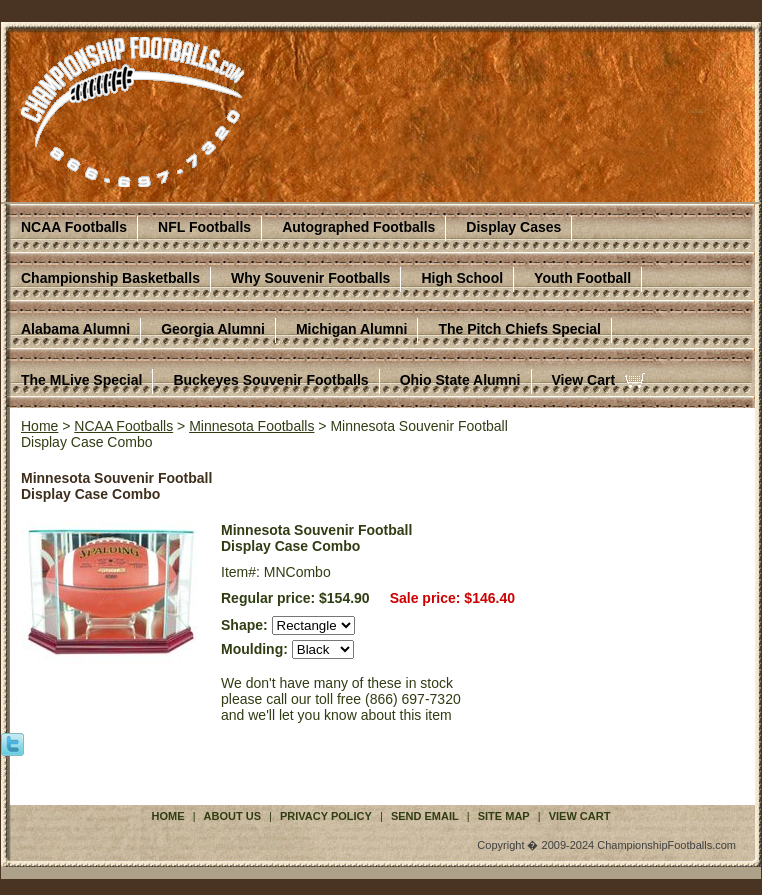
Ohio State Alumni (460, 380)
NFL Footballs (204, 227)
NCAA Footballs (74, 227)
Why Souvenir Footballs (310, 278)
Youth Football (582, 278)
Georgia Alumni (213, 329)
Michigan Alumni (351, 329)
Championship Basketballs (110, 278)
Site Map (504, 816)
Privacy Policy (326, 816)
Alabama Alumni (75, 329)
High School (462, 278)
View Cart (584, 380)
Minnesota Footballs (251, 426)
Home (39, 426)
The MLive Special (81, 380)
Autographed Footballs (358, 227)
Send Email (425, 816)
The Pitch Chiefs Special (519, 329)
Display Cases (513, 227)
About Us (232, 816)
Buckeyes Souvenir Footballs (270, 380)
